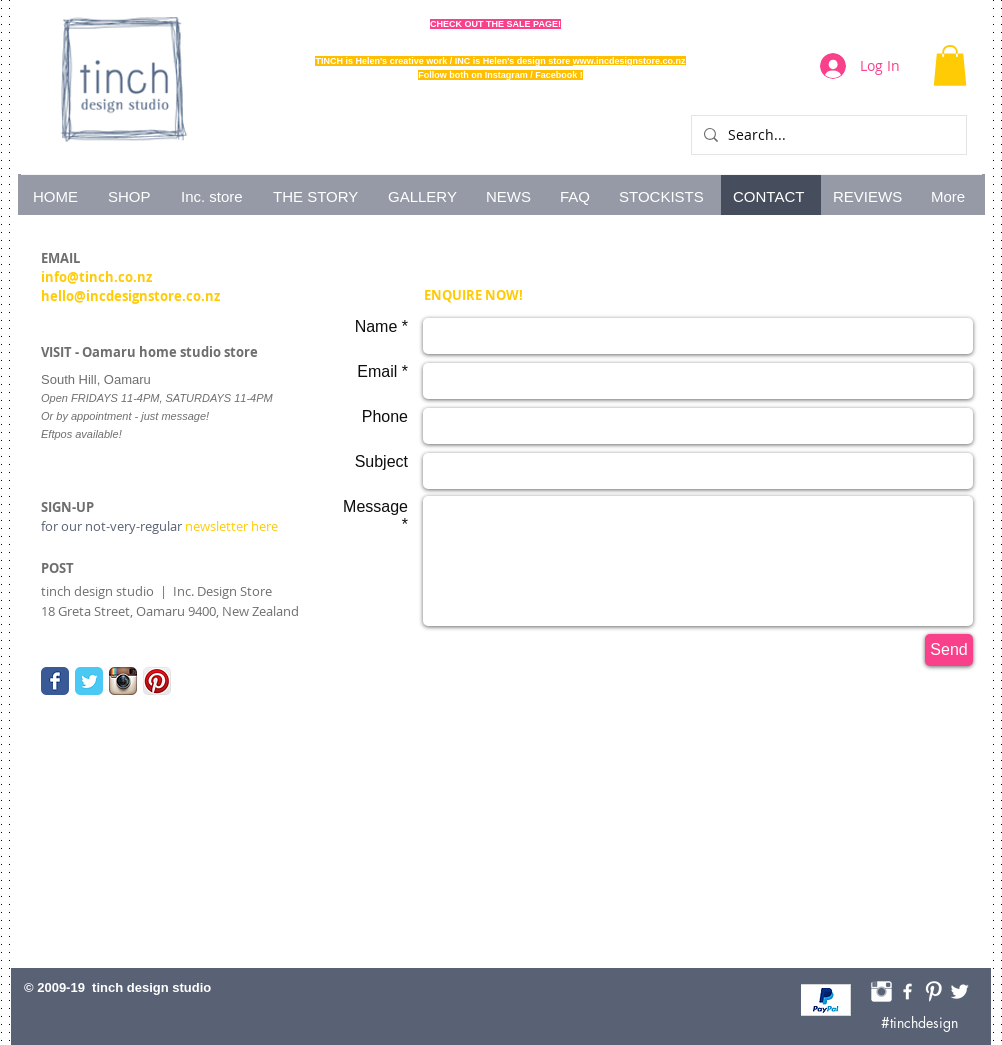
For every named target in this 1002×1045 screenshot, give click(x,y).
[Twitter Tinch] (959, 991)
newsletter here (159, 526)
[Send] (949, 650)
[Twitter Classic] (89, 681)
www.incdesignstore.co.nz (629, 61)
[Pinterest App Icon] (157, 681)
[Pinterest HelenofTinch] (933, 991)
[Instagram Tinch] (881, 991)
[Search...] (826, 135)
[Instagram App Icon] (123, 681)
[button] (950, 65)
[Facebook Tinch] (907, 991)
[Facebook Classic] (55, 681)
